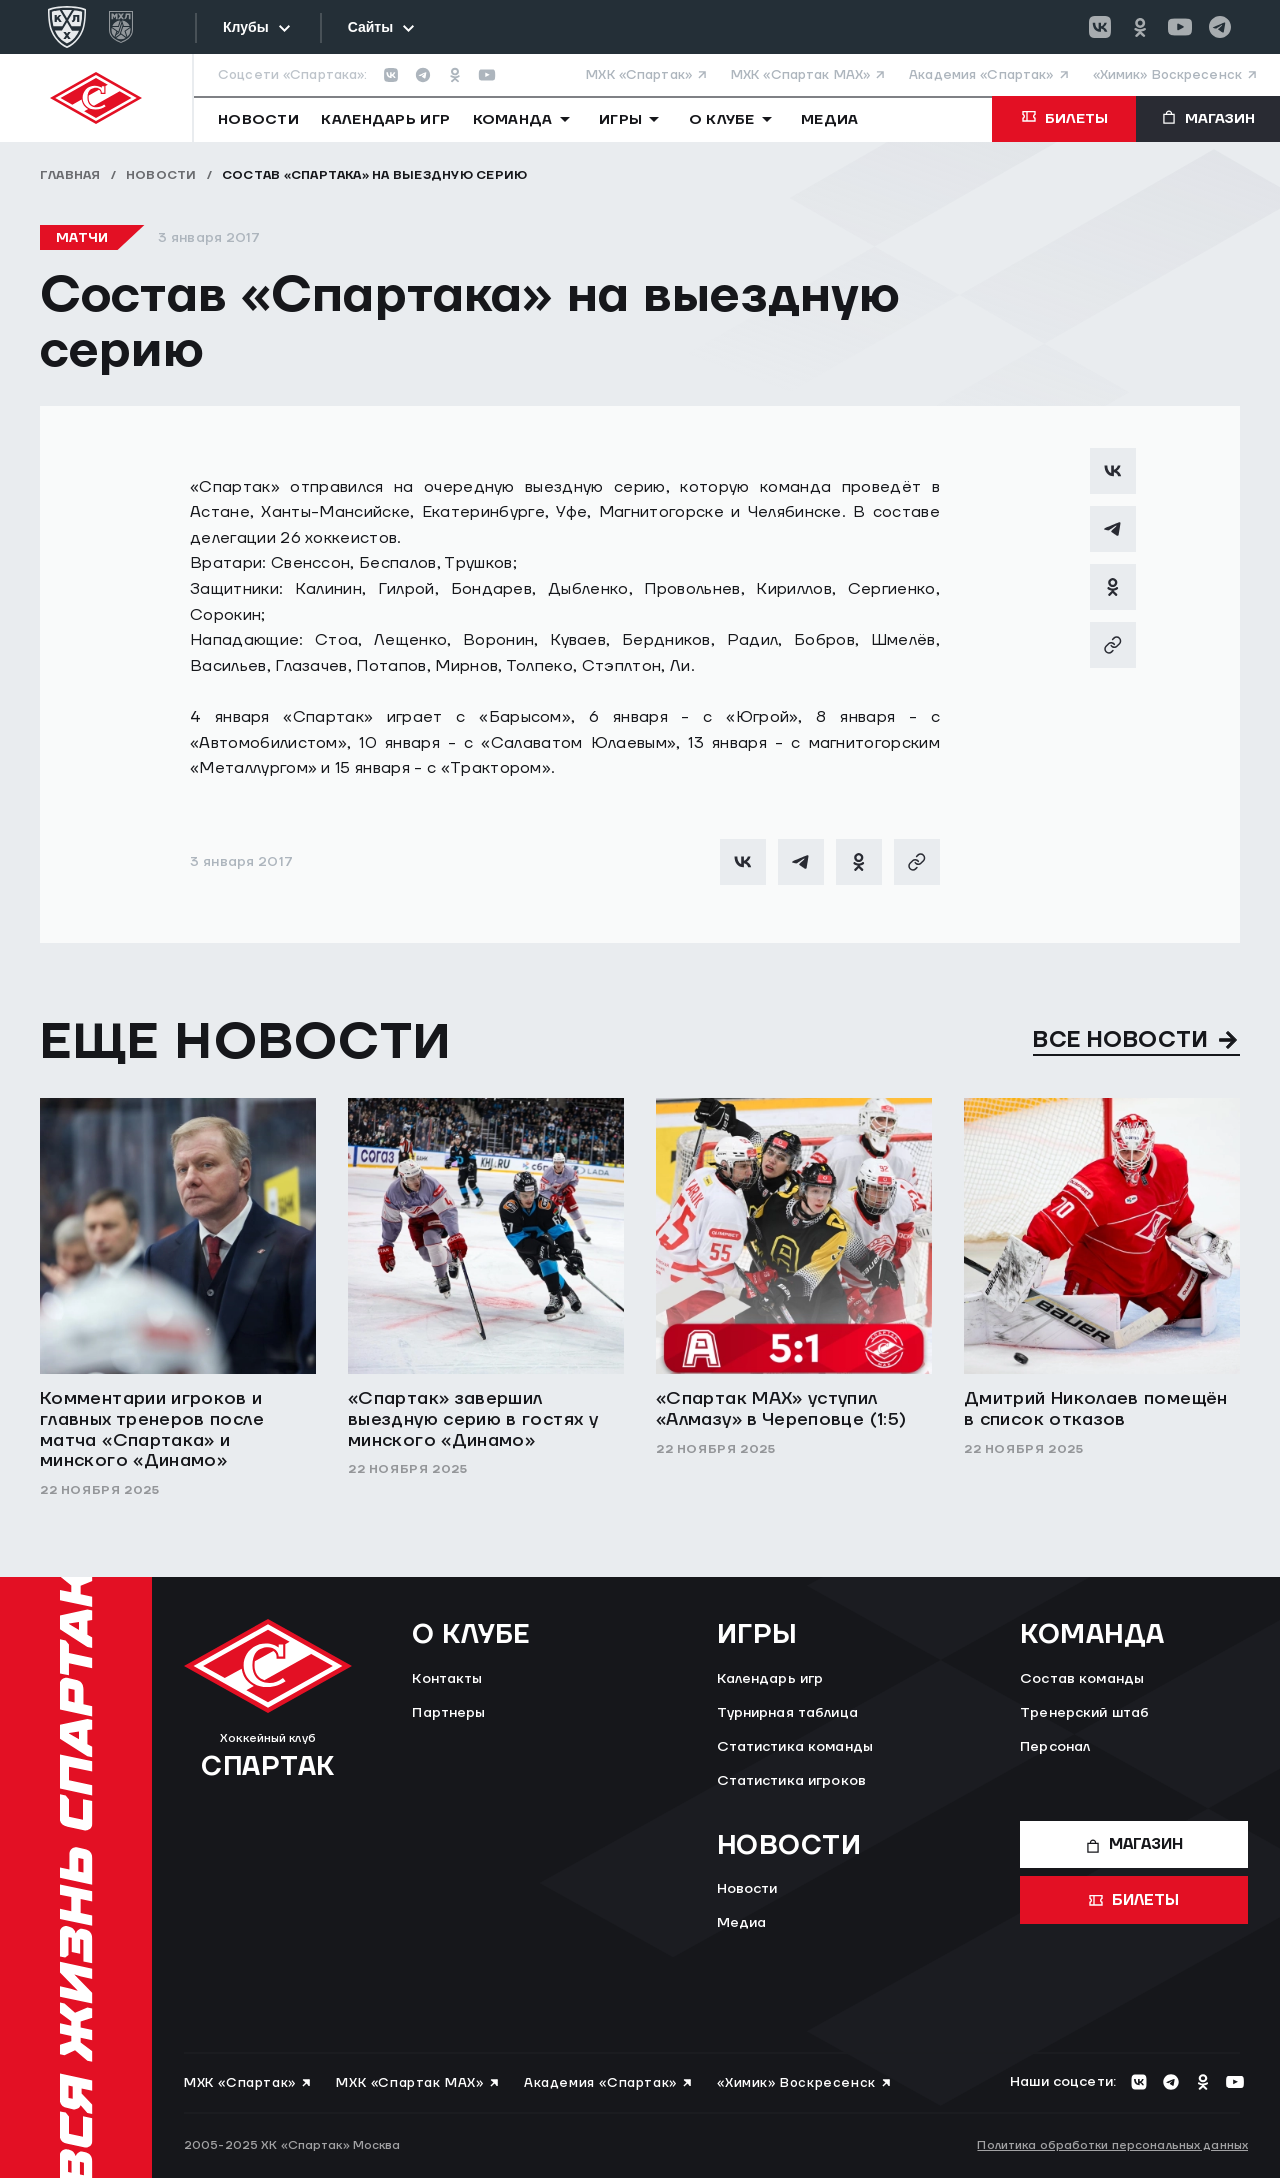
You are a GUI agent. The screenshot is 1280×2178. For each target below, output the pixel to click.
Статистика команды (795, 1747)
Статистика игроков (792, 1781)
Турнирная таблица (787, 1713)
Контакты (447, 1679)
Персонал (1055, 1747)
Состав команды (1082, 1679)
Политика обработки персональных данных (1112, 2145)
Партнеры (448, 1713)
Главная (70, 175)
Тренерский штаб (1084, 1713)
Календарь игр (770, 1679)
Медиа (742, 1923)
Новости (161, 175)
